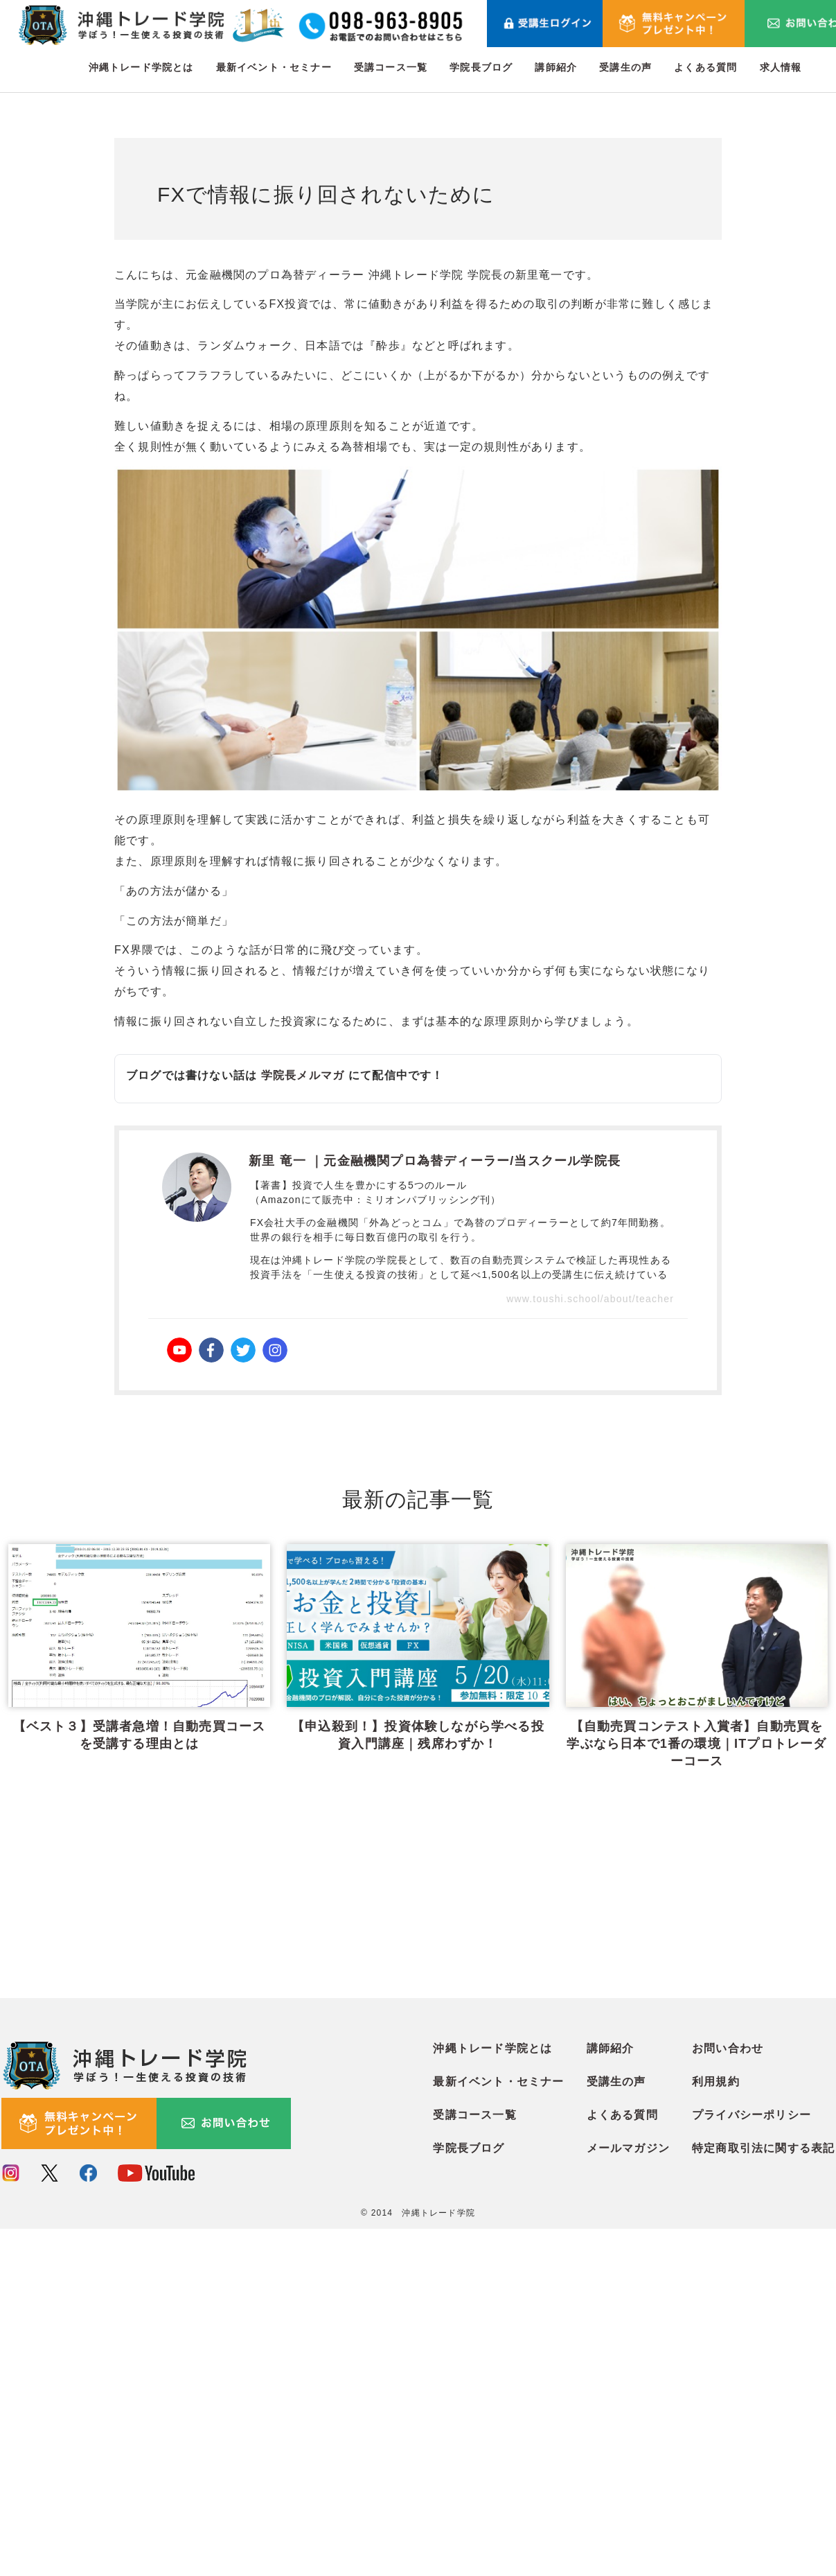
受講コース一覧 (390, 67)
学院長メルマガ (302, 1075)
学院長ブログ (481, 67)
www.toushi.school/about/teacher (590, 1298)
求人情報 (781, 67)
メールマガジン (628, 2495)
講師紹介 (556, 67)
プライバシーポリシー (751, 2462)
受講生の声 (625, 67)
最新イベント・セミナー (274, 67)
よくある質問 (705, 67)
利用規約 (716, 2429)
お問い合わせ (727, 2395)
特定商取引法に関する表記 (763, 2495)
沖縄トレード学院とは (141, 67)
